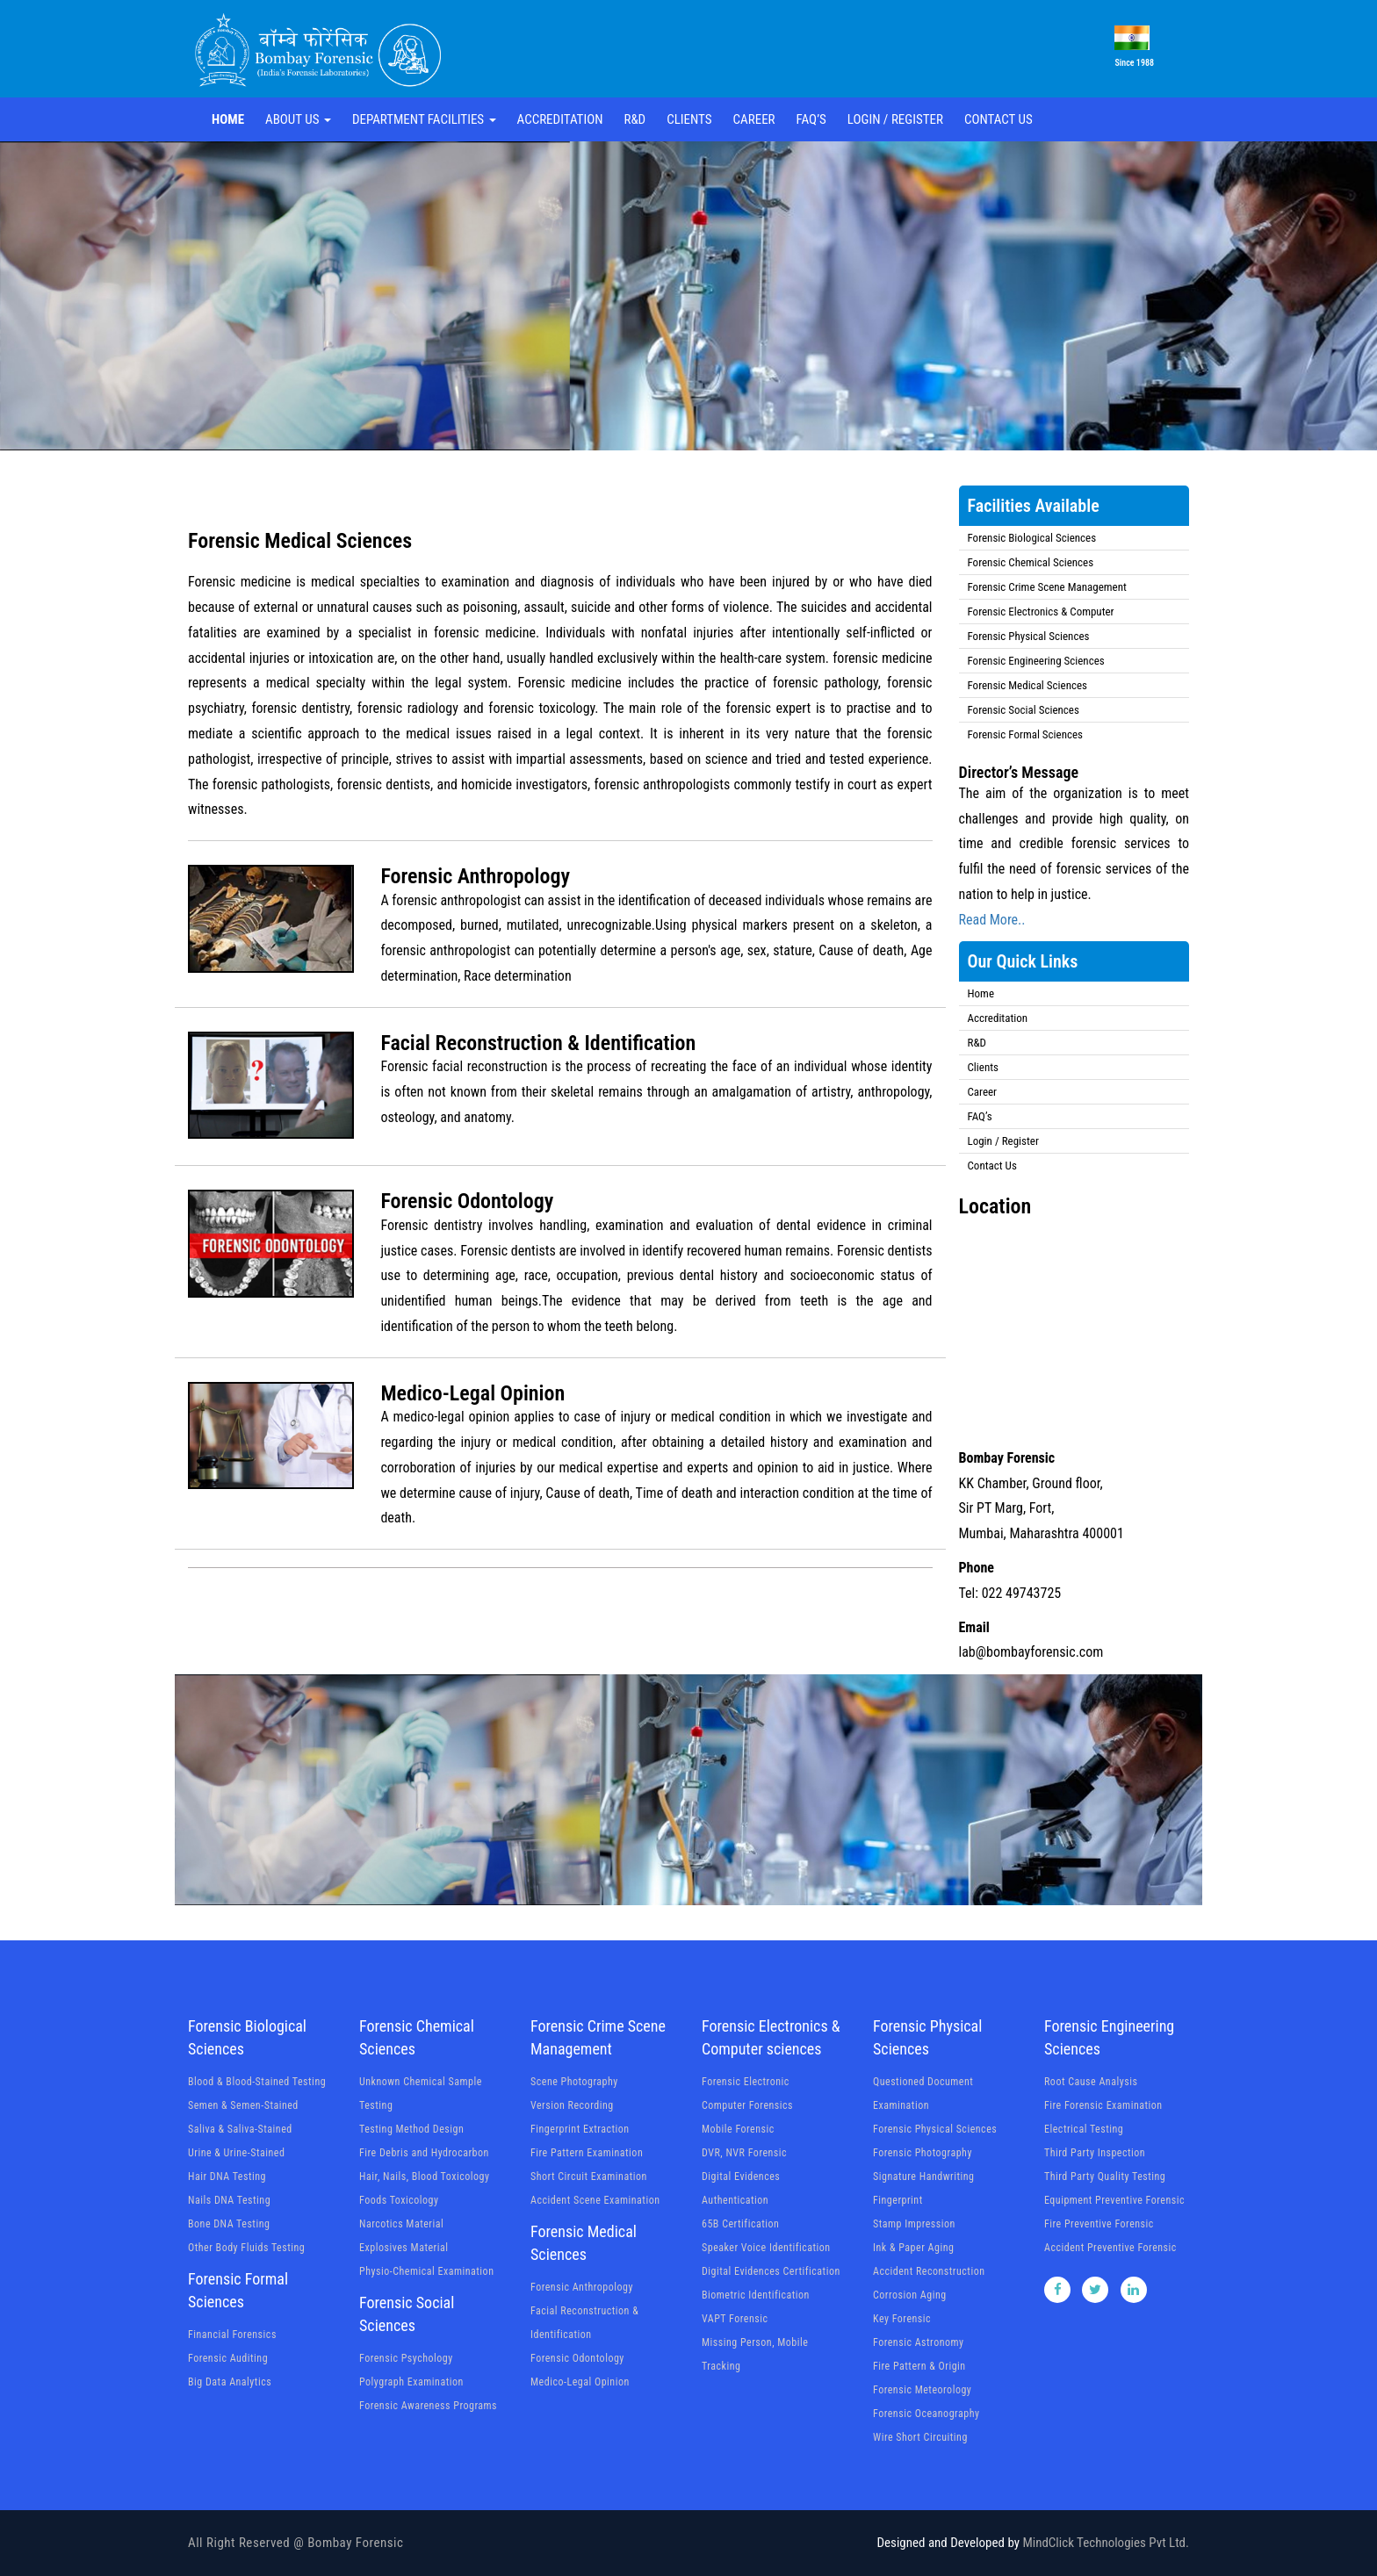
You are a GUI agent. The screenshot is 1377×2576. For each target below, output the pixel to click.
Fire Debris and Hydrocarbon (424, 2153)
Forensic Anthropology (581, 2287)
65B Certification (740, 2224)
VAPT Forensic (735, 2319)
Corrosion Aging (910, 2295)
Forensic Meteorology (922, 2390)
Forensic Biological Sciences (1032, 537)
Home (228, 119)
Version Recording (572, 2105)
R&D (634, 119)
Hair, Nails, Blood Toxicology (424, 2176)
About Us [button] (298, 119)
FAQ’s (811, 119)
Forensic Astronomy (918, 2342)
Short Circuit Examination (588, 2176)
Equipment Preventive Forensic (1114, 2200)
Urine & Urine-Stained (236, 2153)
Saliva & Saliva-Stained (240, 2129)
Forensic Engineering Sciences (1036, 660)
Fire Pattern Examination (586, 2153)
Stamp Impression (914, 2224)
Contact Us (998, 119)
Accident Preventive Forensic (1110, 2247)
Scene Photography (574, 2082)
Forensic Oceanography (926, 2413)
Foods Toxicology (399, 2200)
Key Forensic (902, 2319)
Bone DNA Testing (229, 2224)
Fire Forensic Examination (1103, 2105)
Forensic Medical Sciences (1027, 685)
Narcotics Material (401, 2224)
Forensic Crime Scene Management (1047, 587)
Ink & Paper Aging (913, 2247)
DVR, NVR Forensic (744, 2153)
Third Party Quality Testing (1104, 2176)
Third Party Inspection (1094, 2153)
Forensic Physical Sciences (1029, 636)
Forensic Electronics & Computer (1041, 611)
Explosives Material (403, 2247)
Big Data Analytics (229, 2382)
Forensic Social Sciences (1023, 709)
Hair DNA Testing (227, 2176)
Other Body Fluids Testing (246, 2247)
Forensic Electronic (745, 2082)
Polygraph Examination (411, 2382)
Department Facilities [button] (424, 119)
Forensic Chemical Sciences (1031, 562)
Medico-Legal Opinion (580, 2382)
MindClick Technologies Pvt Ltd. (1105, 2543)
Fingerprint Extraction (580, 2129)
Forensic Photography (922, 2153)
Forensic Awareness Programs (428, 2406)
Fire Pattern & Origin (919, 2366)
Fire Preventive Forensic (1099, 2224)
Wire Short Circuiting (920, 2437)
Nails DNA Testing (229, 2200)
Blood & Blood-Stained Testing (257, 2082)
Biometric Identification (756, 2295)
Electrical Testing (1083, 2129)
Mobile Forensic (738, 2129)
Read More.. (992, 919)
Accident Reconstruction (929, 2271)
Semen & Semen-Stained (243, 2105)
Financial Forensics (232, 2334)
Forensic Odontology (577, 2358)
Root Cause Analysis (1090, 2082)
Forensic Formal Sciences (1026, 734)
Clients (689, 119)
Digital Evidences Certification (771, 2271)
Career (754, 119)
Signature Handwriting (923, 2176)
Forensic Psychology (406, 2358)
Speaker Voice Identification (766, 2247)
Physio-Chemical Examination (426, 2271)
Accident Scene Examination (595, 2200)
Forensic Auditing (228, 2358)
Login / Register (895, 119)
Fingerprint (898, 2200)
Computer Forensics (747, 2105)
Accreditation (560, 119)
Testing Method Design (411, 2129)
